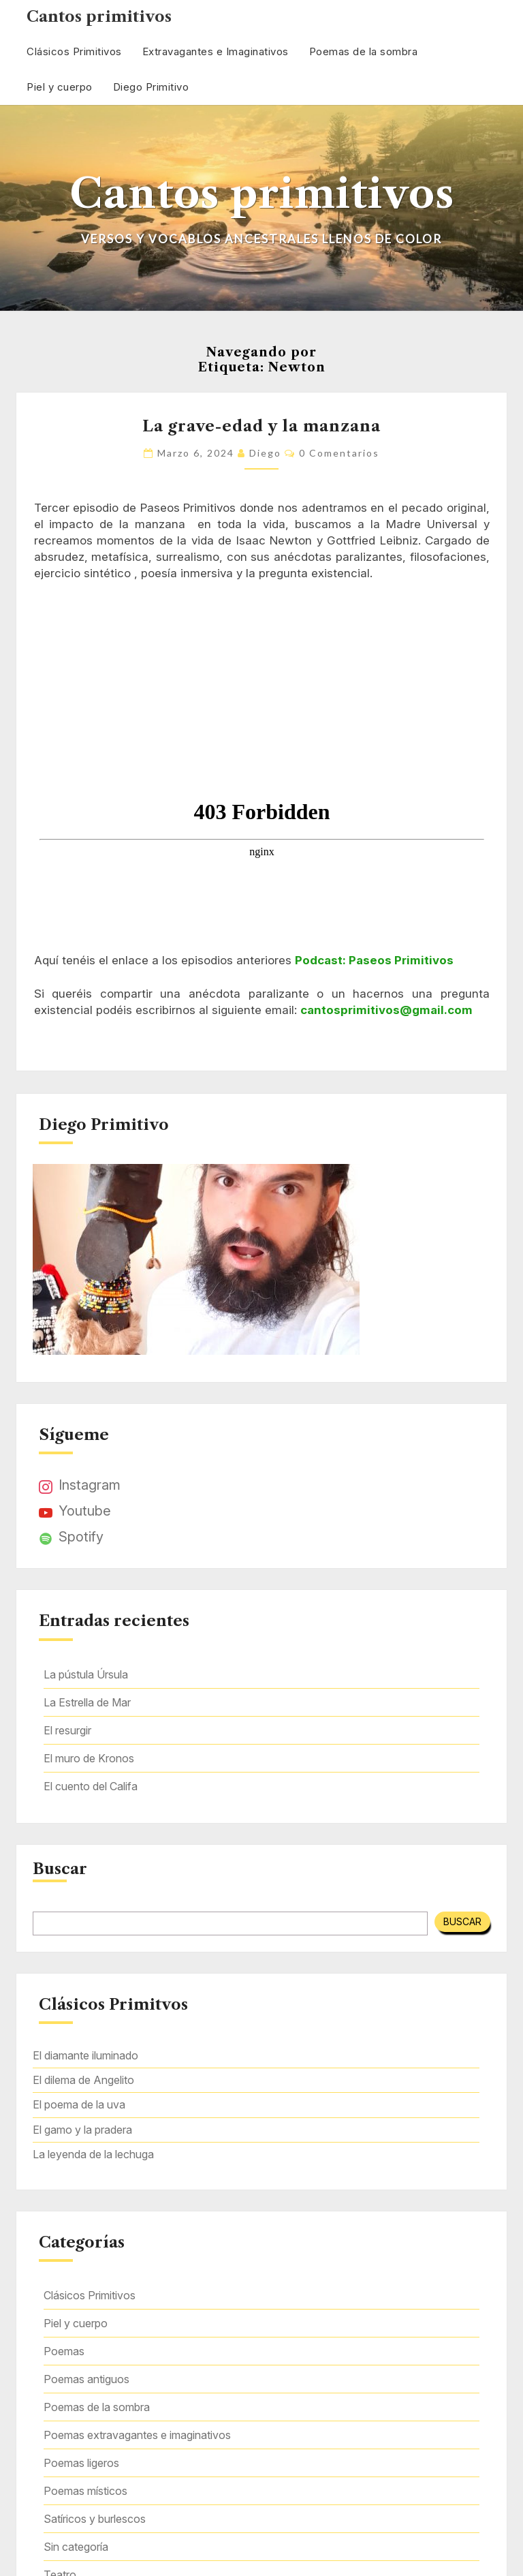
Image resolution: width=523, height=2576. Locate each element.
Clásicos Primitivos (74, 51)
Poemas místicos (85, 2491)
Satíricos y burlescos (95, 2519)
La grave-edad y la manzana (261, 426)
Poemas (64, 2351)
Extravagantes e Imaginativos (215, 51)
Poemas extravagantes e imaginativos (137, 2435)
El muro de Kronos (89, 1758)
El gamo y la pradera (82, 2129)
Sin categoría (76, 2547)
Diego (265, 453)
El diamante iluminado (85, 2055)
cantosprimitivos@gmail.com (386, 1010)
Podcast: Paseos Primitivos (374, 960)
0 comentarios (339, 453)
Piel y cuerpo (60, 86)
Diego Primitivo (151, 86)
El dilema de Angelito (83, 2080)
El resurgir (67, 1730)
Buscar (60, 1869)
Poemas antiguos (86, 2379)
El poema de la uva (79, 2104)
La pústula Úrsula (86, 1674)
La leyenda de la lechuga (93, 2154)
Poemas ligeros (81, 2463)
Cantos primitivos (99, 16)
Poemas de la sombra (363, 51)
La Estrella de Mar (87, 1702)
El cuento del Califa (91, 1786)
